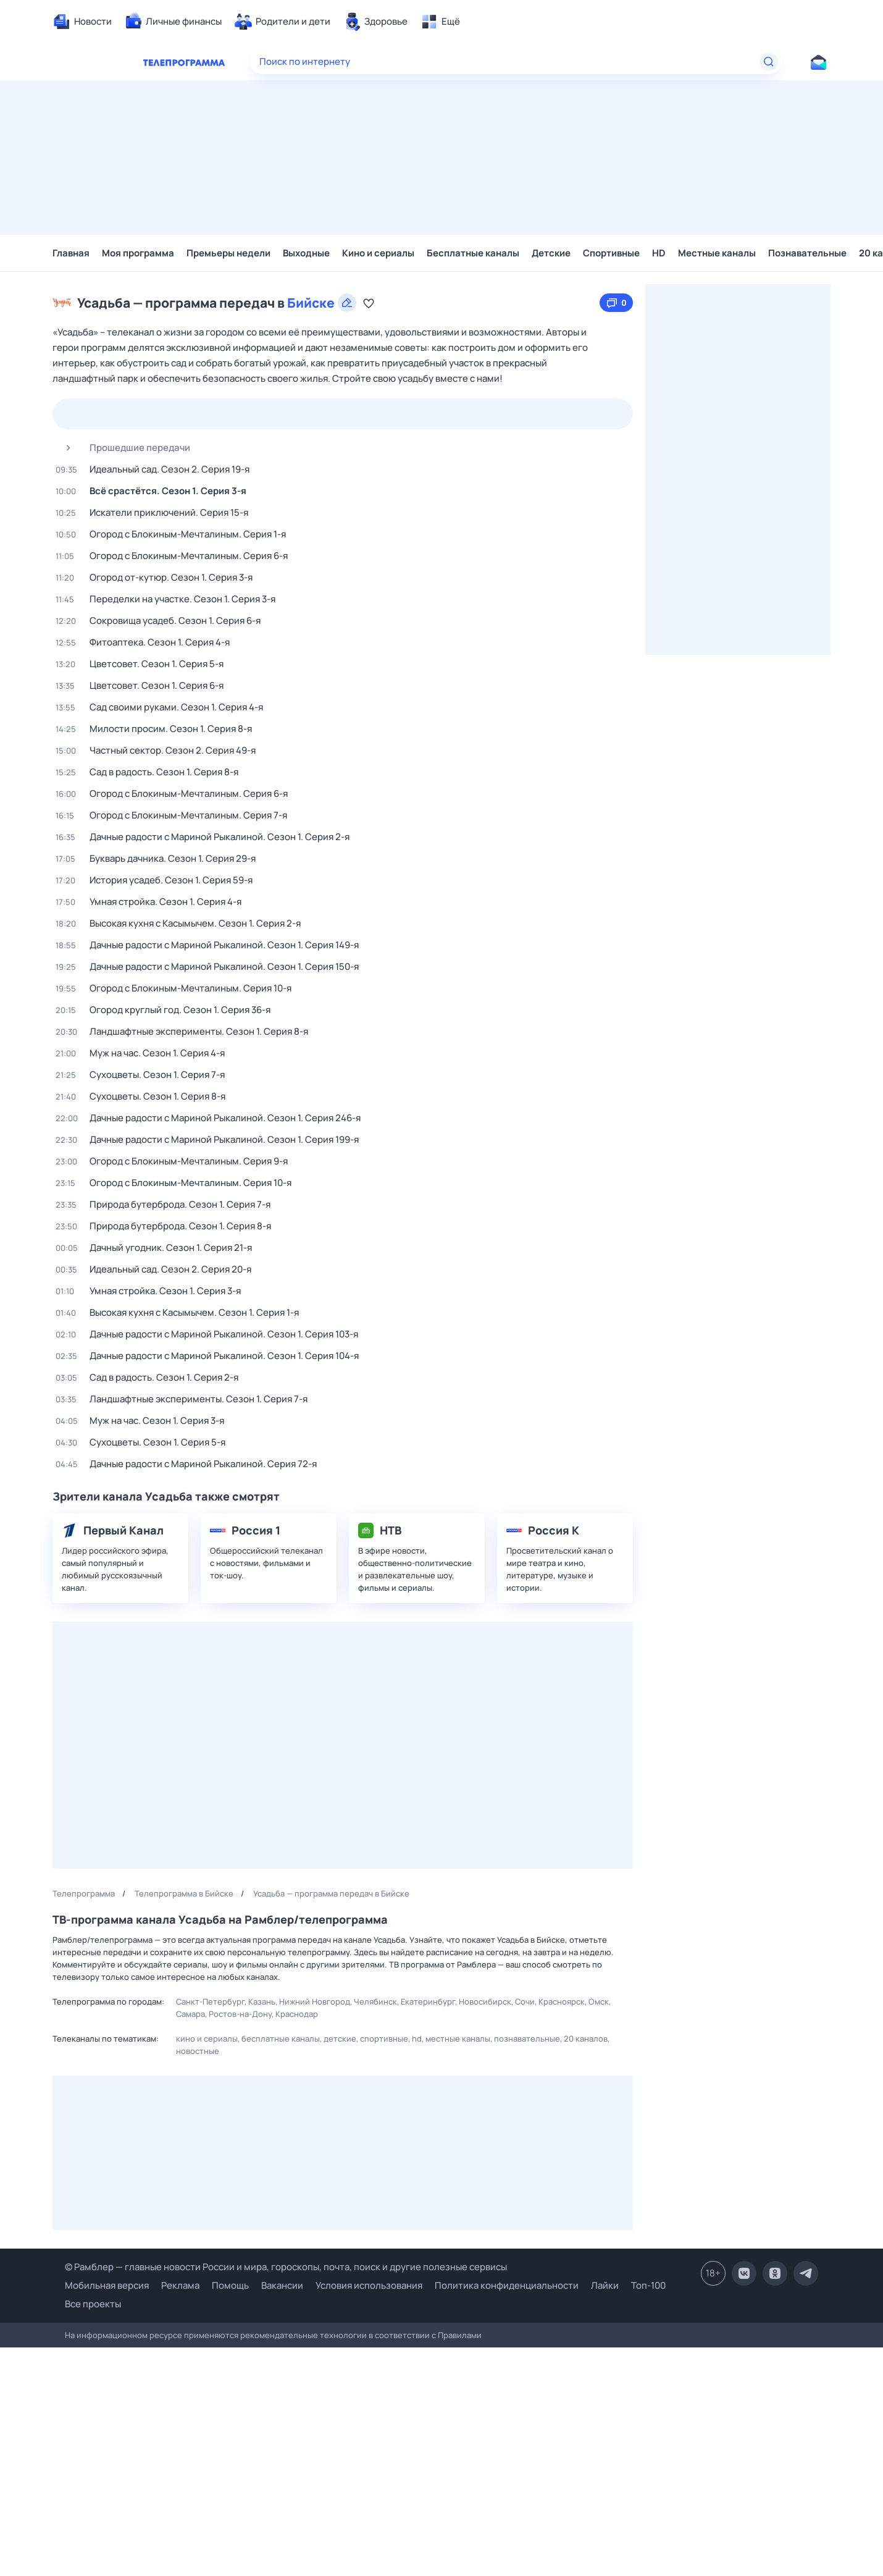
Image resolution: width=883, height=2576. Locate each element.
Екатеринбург (428, 2001)
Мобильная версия (107, 2285)
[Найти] (768, 61)
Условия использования (369, 2285)
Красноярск (561, 2001)
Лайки (605, 2285)
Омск (598, 2001)
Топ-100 (648, 2285)
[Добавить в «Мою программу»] (368, 303)
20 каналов (586, 2038)
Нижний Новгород (314, 2001)
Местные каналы (717, 252)
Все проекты (93, 2303)
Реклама (180, 2285)
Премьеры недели (228, 252)
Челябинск (375, 2001)
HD (659, 252)
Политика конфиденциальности (507, 2285)
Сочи (525, 2001)
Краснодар (296, 2013)
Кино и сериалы (378, 252)
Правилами (460, 2335)
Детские (551, 252)
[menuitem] (82, 21)
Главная (71, 252)
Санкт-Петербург (210, 2001)
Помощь (230, 2285)
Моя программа (138, 252)
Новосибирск (485, 2001)
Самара (190, 2013)
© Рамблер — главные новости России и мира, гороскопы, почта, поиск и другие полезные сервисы (286, 2266)
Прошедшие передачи (123, 448)
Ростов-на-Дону (240, 2013)
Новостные (197, 2050)
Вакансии (282, 2285)
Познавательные (807, 252)
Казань (261, 2001)
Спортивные (611, 252)
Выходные (306, 252)
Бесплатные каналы (473, 252)
